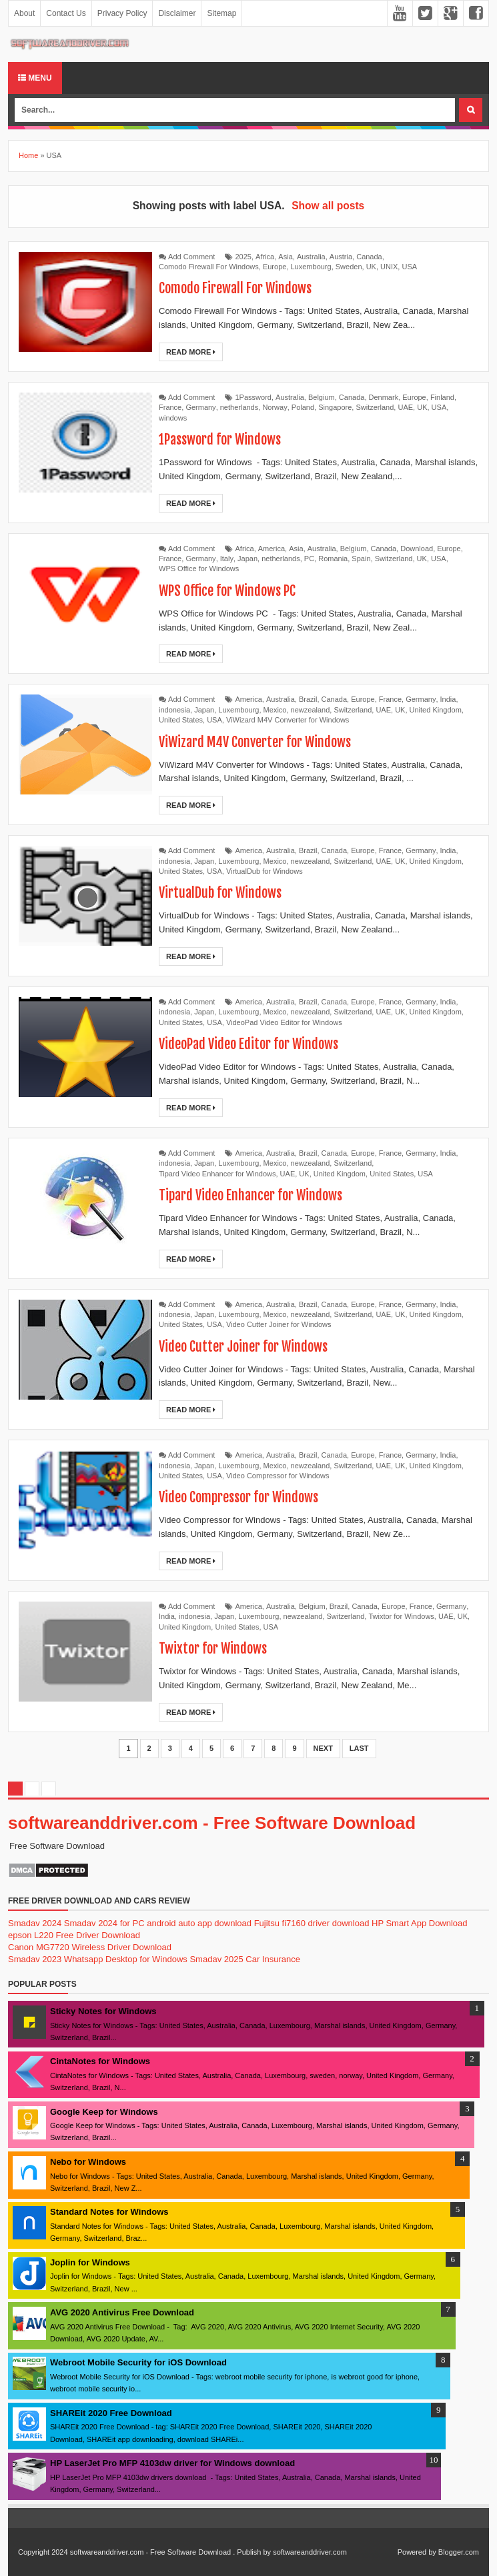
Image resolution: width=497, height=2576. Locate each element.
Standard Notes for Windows (109, 2212)
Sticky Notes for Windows (103, 2011)
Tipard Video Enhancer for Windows (217, 1174)
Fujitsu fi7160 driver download (312, 1923)
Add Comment (191, 257)
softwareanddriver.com (310, 2552)
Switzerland (375, 407)
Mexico (275, 710)
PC (309, 559)
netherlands (239, 407)
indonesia (174, 710)
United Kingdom (436, 710)
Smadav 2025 (216, 1959)
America (271, 549)
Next (323, 1748)
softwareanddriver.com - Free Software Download (212, 1823)
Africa (265, 257)
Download (416, 549)
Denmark (384, 397)
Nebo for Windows (88, 2162)
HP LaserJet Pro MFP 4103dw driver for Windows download (172, 2463)
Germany (200, 407)
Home (28, 155)
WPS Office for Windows (199, 569)
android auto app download (199, 1923)
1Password (253, 397)
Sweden (349, 267)
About (24, 13)
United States (181, 720)
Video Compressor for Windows (277, 1476)
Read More (190, 352)
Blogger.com (458, 2552)
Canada (369, 257)
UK (371, 267)
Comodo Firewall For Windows (209, 267)
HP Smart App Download (420, 1923)
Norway (274, 407)
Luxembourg (311, 267)
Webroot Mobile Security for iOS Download (138, 2362)
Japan (247, 559)
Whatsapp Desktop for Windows (125, 1959)
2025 (243, 257)
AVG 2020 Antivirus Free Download (122, 2312)
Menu (35, 78)
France (170, 407)
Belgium (321, 397)
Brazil (308, 699)
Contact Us (65, 13)
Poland (303, 407)
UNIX (389, 267)
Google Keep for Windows (104, 2112)
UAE (405, 407)
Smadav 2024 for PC (104, 1923)
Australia (311, 257)
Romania (333, 559)
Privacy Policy (122, 13)
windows (173, 418)
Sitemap (221, 13)
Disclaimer (176, 13)
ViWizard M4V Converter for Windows (287, 720)
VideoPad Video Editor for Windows (284, 1022)
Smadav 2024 (34, 1923)
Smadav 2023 (34, 1959)
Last (359, 1748)
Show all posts (328, 205)
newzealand (310, 710)
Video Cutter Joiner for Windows (279, 1324)
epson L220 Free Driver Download (74, 1935)
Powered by (417, 2552)
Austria (341, 257)
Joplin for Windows (90, 2262)
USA (409, 267)
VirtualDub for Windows (264, 871)
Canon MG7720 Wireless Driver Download (89, 1947)
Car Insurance (272, 1959)
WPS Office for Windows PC (227, 591)
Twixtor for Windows (401, 1616)
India (448, 699)
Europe (274, 267)
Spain (361, 559)
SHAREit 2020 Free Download (111, 2413)
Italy (226, 559)
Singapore (335, 407)
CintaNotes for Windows (100, 2061)
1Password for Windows (220, 439)
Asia (285, 257)
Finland (442, 397)
